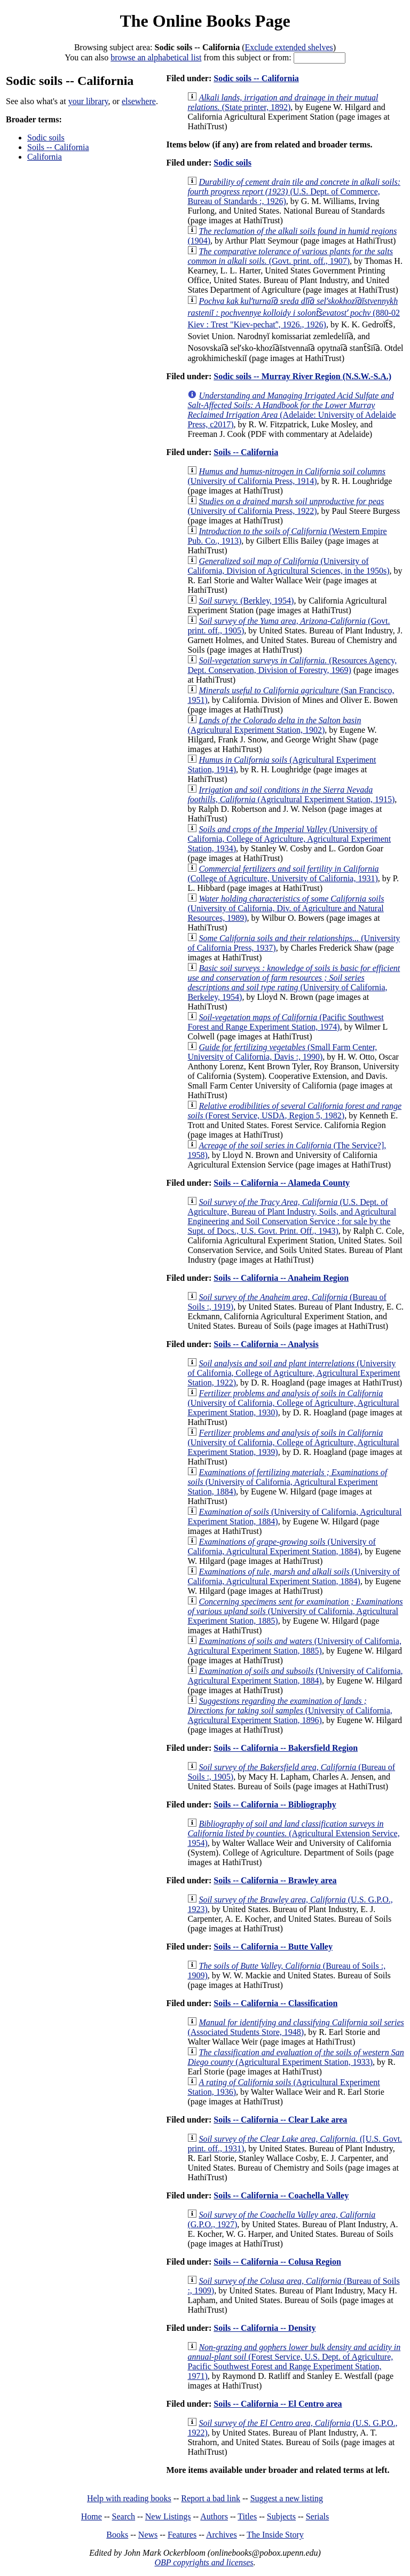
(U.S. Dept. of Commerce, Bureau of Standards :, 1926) (293, 191)
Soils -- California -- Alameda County (282, 1182)
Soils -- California (58, 147)
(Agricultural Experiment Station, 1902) (274, 725)
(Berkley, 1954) (246, 600)
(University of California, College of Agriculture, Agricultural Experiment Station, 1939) (293, 1442)
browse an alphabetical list (156, 57)
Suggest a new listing (286, 2498)
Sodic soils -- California (256, 78)
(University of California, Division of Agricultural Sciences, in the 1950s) (288, 566)
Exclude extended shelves (289, 47)
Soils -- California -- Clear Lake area (280, 2119)
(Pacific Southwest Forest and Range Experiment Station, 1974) (285, 1022)
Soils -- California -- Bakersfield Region (286, 1747)
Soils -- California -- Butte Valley (273, 1946)
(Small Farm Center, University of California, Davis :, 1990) (282, 1052)
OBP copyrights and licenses (203, 2562)
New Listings (168, 2516)
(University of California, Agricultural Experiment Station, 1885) (295, 1611)
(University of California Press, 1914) (286, 476)
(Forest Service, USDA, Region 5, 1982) (294, 1110)
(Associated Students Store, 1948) (295, 2027)
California (44, 156)
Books (117, 2534)
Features (182, 2534)
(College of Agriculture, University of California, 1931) (283, 873)
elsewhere (139, 101)
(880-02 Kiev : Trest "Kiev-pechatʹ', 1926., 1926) (293, 312)
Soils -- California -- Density (265, 2327)
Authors (214, 2516)
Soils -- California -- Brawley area (275, 1880)
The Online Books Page (205, 20)
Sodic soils (46, 137)
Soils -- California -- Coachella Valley (281, 2195)
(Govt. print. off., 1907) (290, 256)
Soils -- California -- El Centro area (278, 2403)
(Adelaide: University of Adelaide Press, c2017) (291, 410)
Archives (221, 2534)
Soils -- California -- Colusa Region (277, 2261)
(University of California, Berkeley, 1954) (293, 982)
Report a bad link (210, 2498)
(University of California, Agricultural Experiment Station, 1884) (287, 1482)
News (147, 2534)
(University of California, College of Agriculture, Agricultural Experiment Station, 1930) (293, 1403)
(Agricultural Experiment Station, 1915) (291, 794)
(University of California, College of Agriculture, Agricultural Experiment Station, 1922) (293, 1373)
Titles (247, 2516)
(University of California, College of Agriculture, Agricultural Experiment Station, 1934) (289, 839)
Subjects (281, 2516)
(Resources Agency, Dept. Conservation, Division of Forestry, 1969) (292, 665)
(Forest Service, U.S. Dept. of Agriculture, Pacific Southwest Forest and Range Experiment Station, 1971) (293, 2362)
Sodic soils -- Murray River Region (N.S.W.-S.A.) (302, 376)
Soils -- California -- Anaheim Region (281, 1277)
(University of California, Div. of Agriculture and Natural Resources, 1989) (285, 908)
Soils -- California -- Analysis (266, 1344)
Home (91, 2516)
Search (124, 2516)
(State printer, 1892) (282, 102)
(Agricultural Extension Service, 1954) (293, 1833)
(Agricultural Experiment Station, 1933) (295, 2057)
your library (88, 101)
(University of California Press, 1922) (285, 506)
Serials (317, 2516)
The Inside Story (275, 2534)
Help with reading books (129, 2498)
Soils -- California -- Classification (275, 2003)
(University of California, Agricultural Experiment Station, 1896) (289, 1710)
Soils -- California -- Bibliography (275, 1804)
